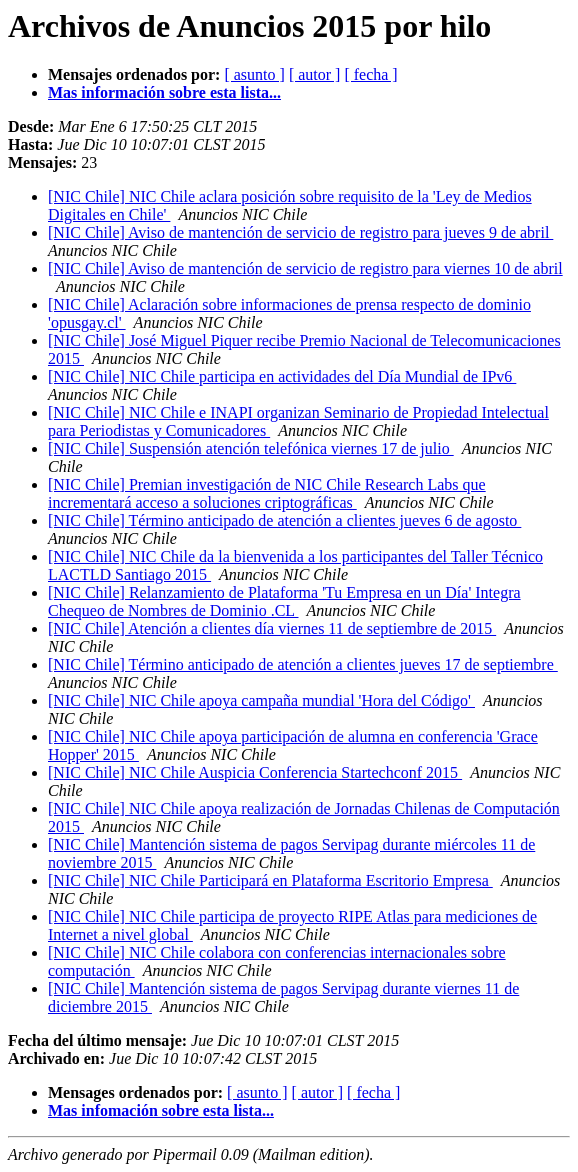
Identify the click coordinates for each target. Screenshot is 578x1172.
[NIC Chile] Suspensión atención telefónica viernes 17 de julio (251, 448)
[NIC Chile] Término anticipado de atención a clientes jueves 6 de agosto (284, 520)
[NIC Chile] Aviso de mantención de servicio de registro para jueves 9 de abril (300, 232)
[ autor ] (315, 74)
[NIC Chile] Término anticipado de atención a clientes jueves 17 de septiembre (303, 664)
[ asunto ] (254, 74)
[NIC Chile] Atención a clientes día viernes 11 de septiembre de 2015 (272, 628)
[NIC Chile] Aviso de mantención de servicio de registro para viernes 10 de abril (305, 268)
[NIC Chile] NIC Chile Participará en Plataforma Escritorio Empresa (270, 880)
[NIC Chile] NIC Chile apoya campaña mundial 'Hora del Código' (261, 700)
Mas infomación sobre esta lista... (161, 1110)
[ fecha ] (370, 74)
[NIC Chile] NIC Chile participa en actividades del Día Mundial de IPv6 (282, 376)
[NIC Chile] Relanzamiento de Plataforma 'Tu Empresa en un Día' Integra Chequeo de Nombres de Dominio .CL (284, 601)
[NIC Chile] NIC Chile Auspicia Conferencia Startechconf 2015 (255, 772)
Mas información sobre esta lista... (164, 92)
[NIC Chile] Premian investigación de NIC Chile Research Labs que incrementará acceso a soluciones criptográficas (267, 493)
